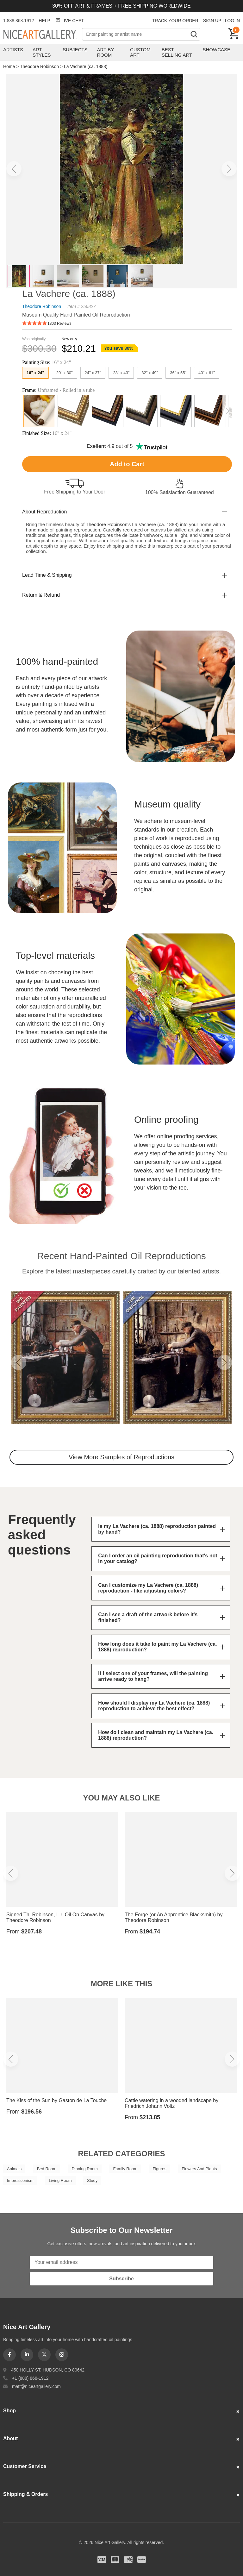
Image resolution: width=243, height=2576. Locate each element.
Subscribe (121, 2278)
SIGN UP (212, 20)
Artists (13, 49)
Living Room (60, 2180)
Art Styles (42, 52)
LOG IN (232, 20)
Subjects (75, 49)
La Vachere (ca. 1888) (86, 66)
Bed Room (46, 2168)
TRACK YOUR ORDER (175, 20)
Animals (14, 2168)
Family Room (125, 2168)
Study (92, 2180)
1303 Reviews (59, 323)
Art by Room (105, 52)
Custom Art (140, 52)
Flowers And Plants (199, 2168)
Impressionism (20, 2180)
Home (9, 66)
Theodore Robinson (39, 66)
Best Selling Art (177, 52)
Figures (159, 2168)
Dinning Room (85, 2168)
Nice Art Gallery (42, 35)
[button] (14, 168)
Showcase (217, 49)
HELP (44, 20)
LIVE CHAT (69, 20)
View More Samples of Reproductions (121, 1457)
